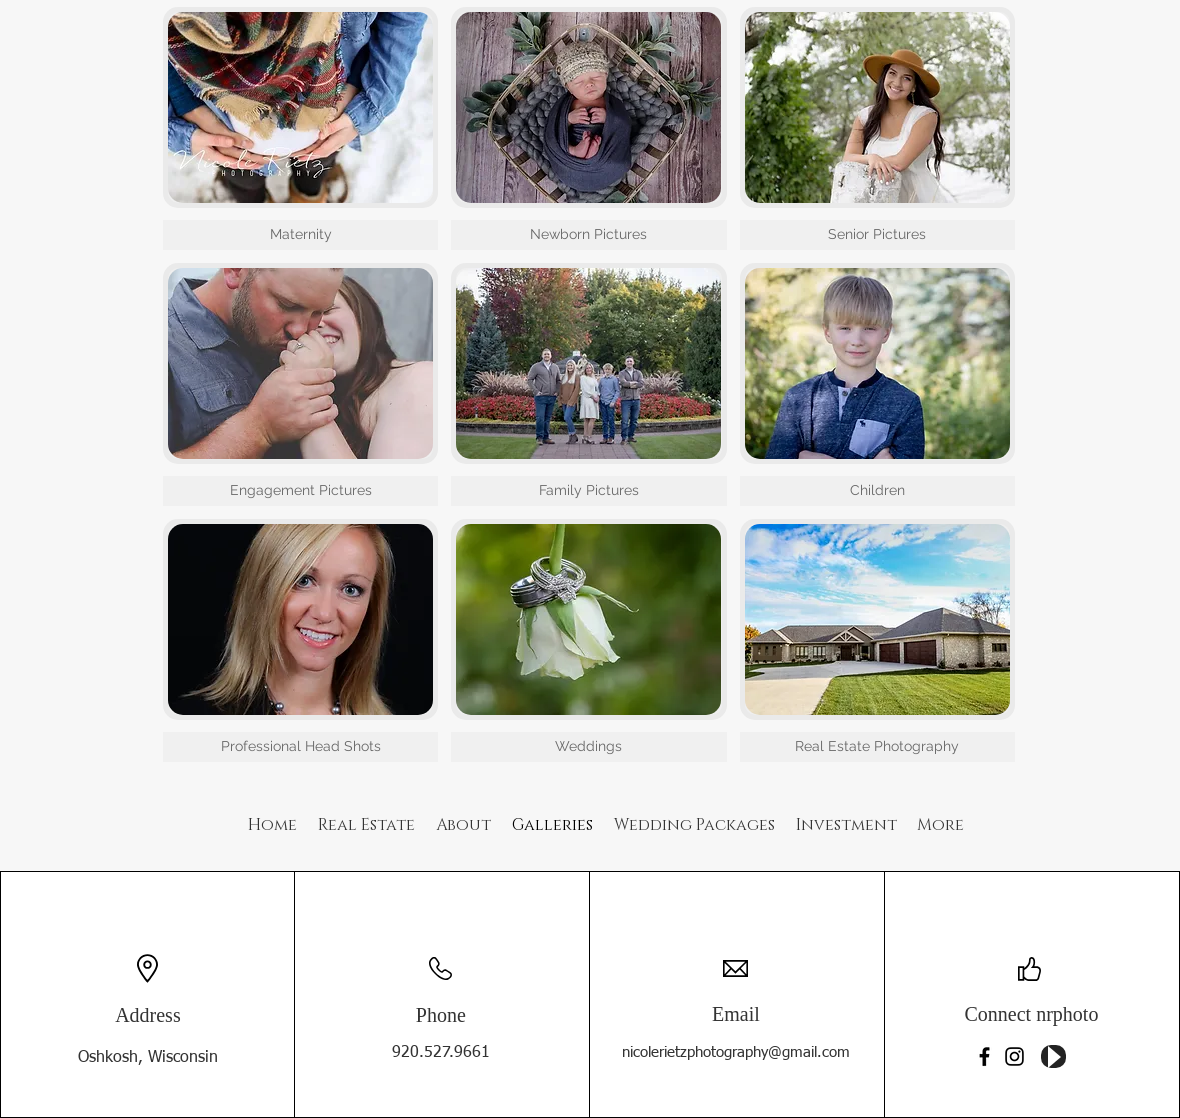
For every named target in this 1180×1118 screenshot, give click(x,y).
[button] (300, 128)
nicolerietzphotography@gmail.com (736, 1052)
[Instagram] (1014, 1056)
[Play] (1053, 1056)
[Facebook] (984, 1056)
